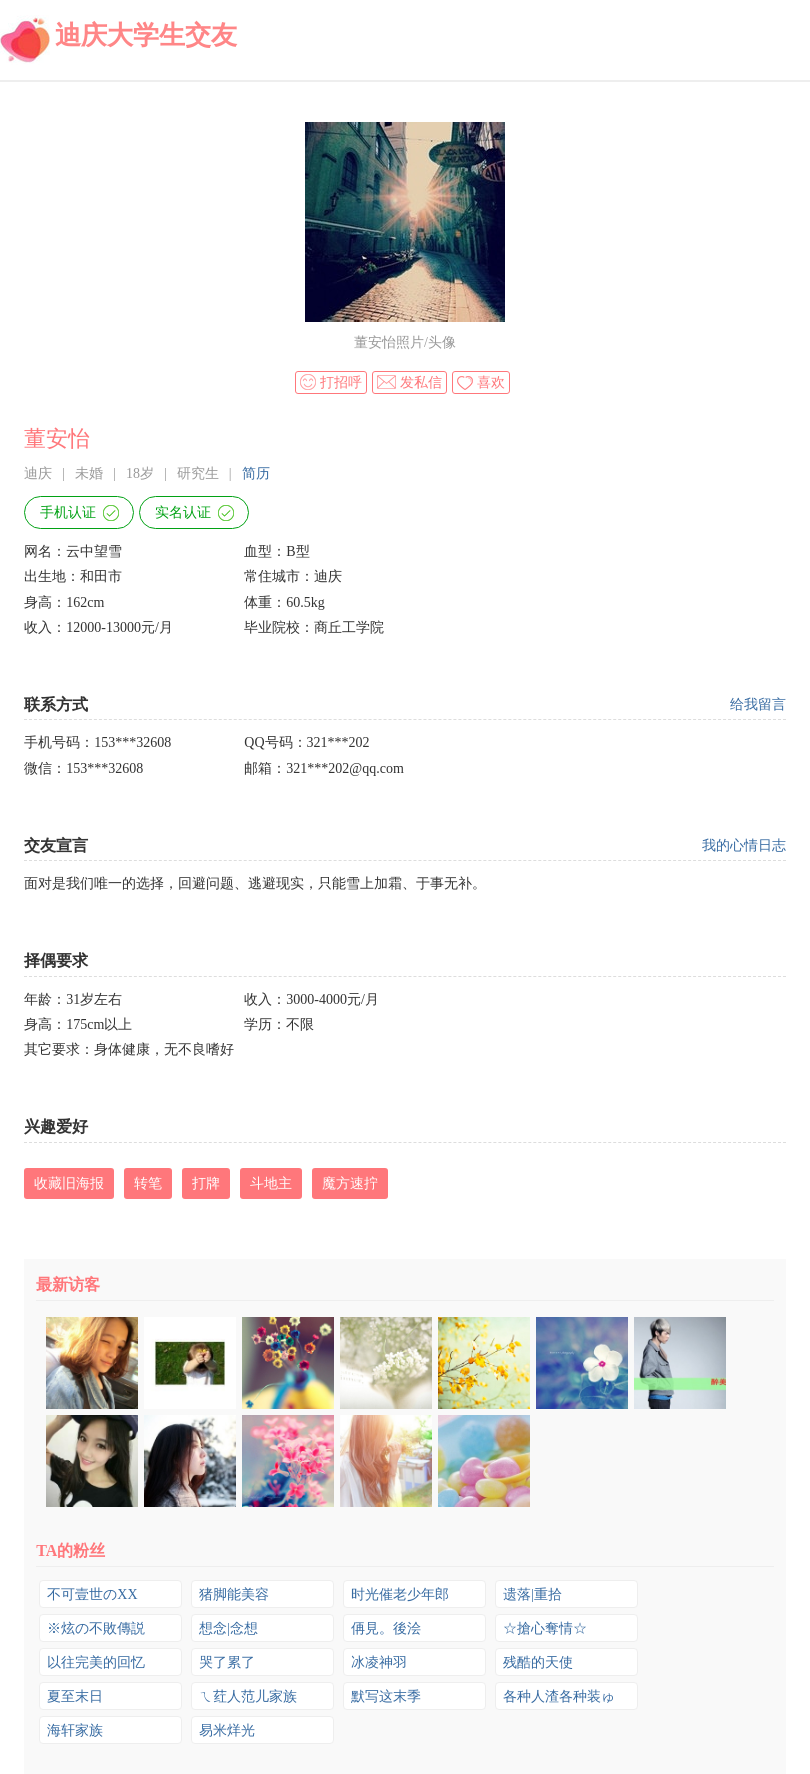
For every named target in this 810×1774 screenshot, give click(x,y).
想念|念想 (228, 1628)
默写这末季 (386, 1696)
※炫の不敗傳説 (96, 1628)
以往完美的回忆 (96, 1662)
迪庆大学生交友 (146, 35)
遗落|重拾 (532, 1594)
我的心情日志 (744, 845)
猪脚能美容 (234, 1594)
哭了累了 (227, 1662)
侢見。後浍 (386, 1628)
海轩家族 (75, 1730)
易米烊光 (227, 1730)
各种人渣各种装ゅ (559, 1696)
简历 (256, 473)
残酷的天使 (538, 1662)
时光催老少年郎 (400, 1594)
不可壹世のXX (92, 1594)
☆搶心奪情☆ (545, 1628)
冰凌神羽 (379, 1662)
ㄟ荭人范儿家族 (248, 1696)
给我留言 (758, 704)
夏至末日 (75, 1696)
